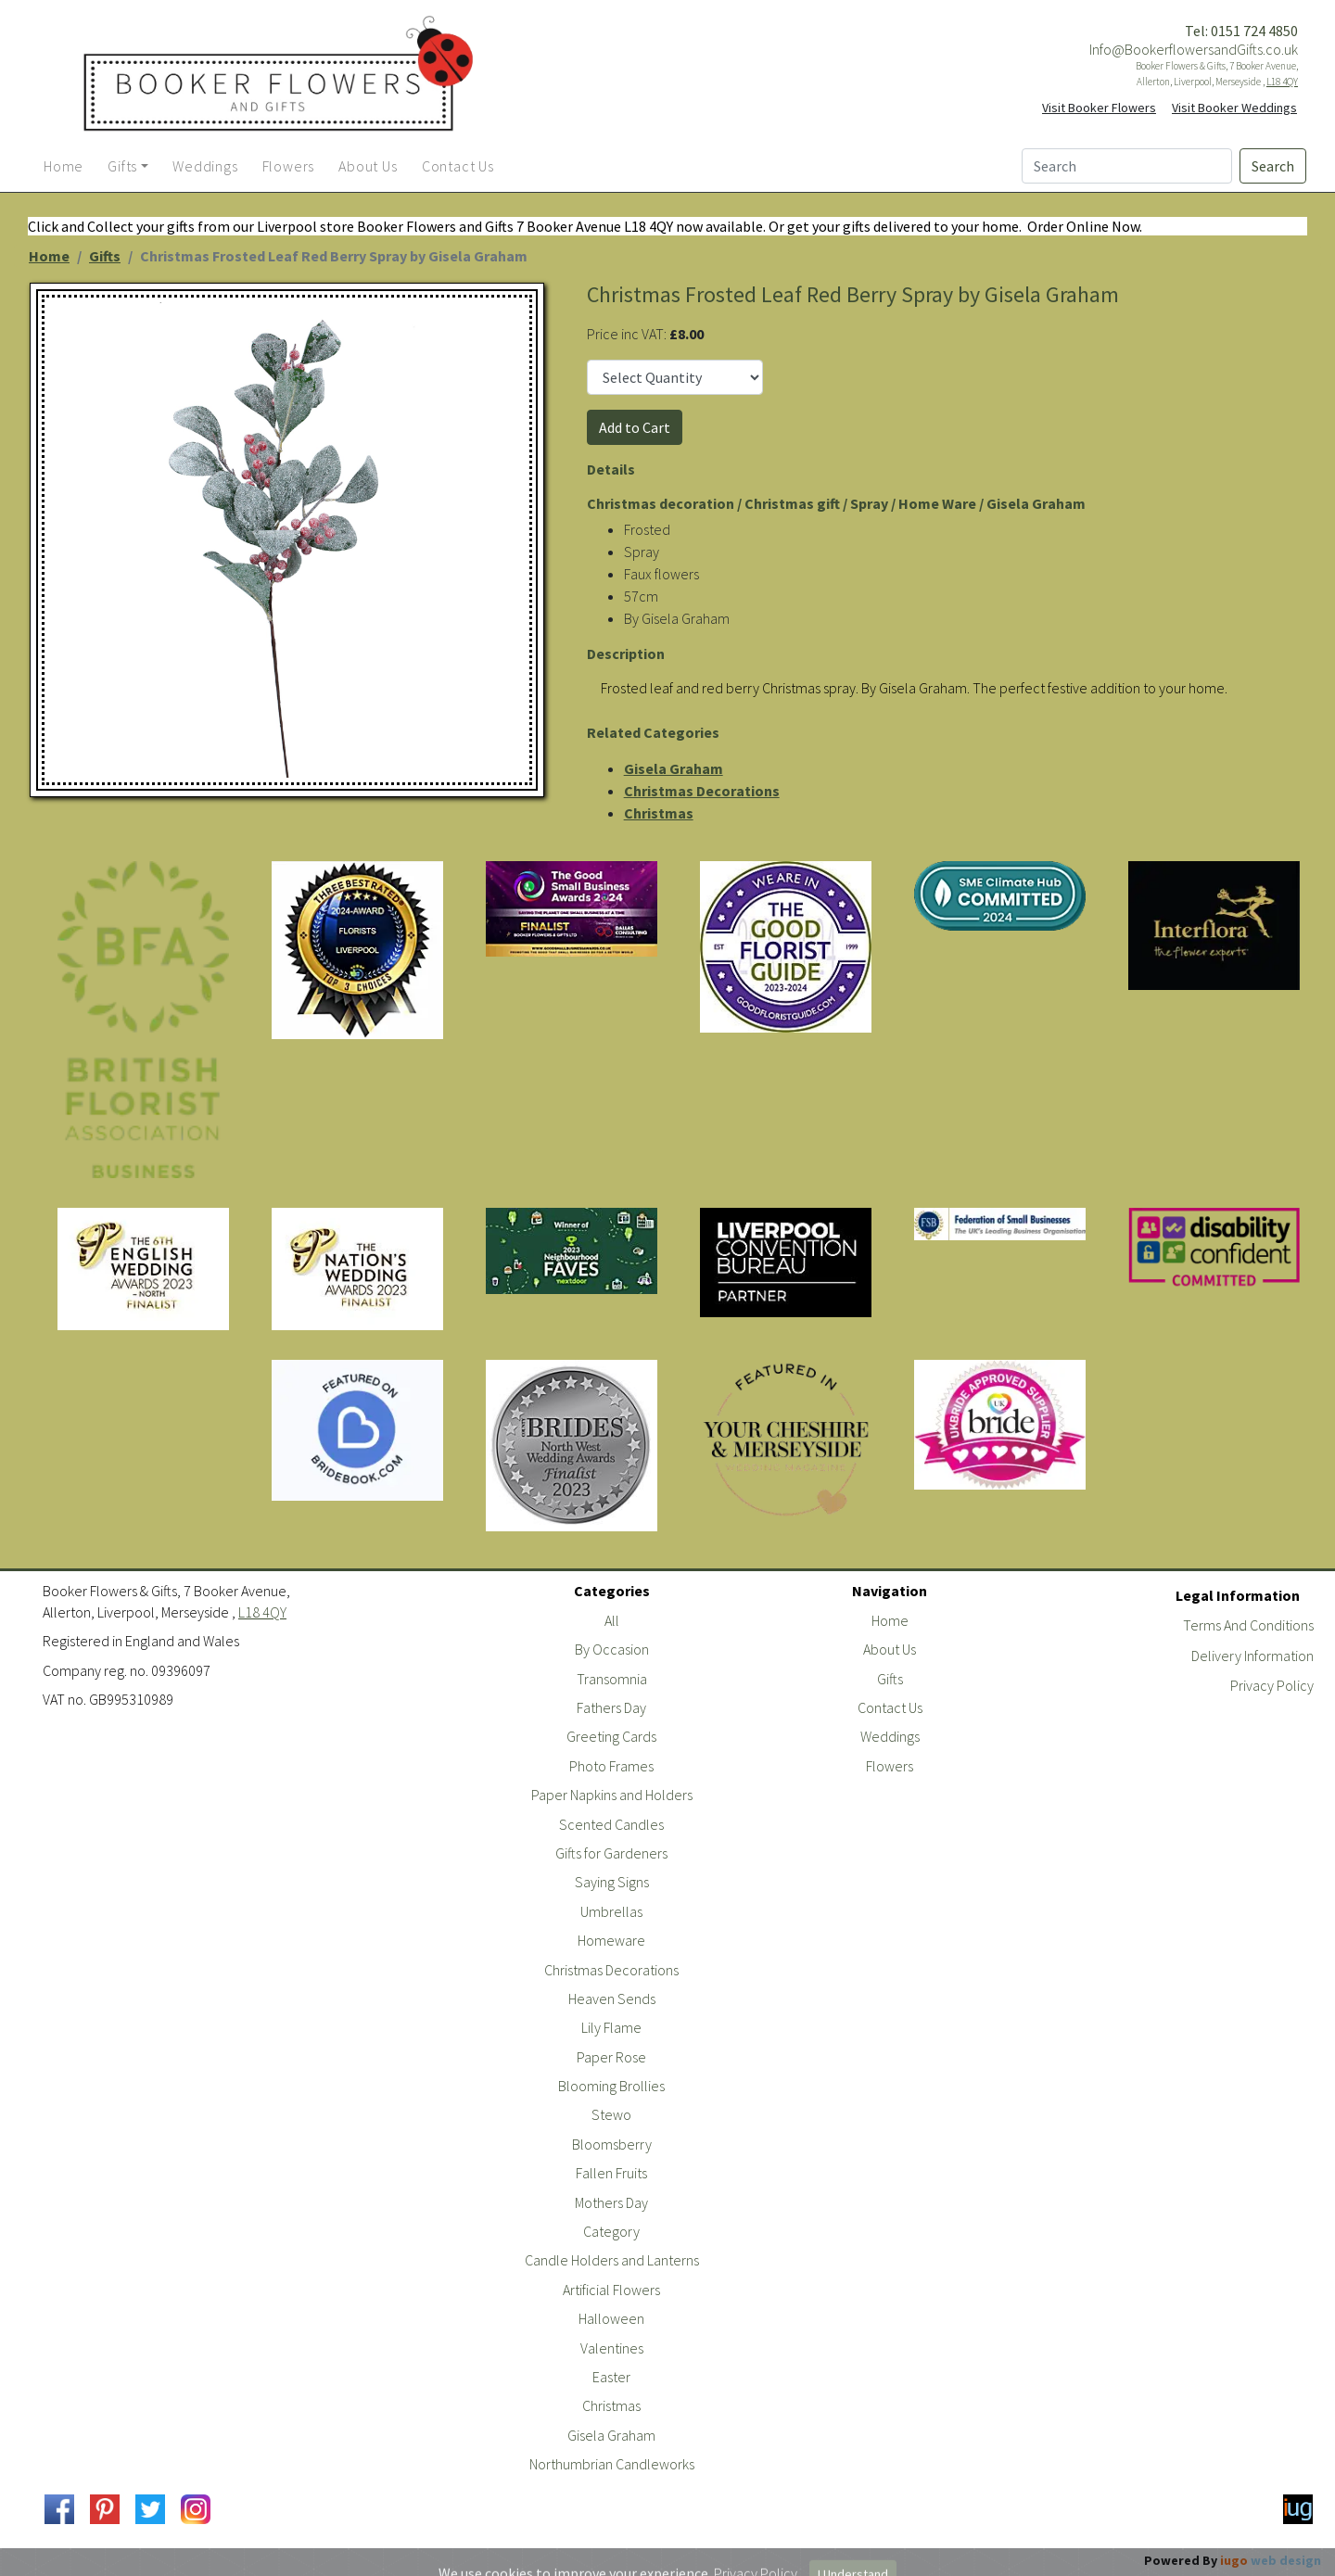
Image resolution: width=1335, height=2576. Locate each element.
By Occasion (612, 1649)
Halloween (611, 2318)
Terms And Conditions (1248, 1625)
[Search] (1127, 166)
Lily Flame (611, 2027)
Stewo (611, 2114)
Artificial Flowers (611, 2289)
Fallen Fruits (611, 2173)
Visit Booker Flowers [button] (1099, 107)
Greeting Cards (611, 1736)
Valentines (611, 2348)
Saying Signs (612, 1881)
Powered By (1232, 2560)
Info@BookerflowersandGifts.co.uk (1193, 49)
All (611, 1620)
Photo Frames (611, 1766)
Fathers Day (611, 1707)
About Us (889, 1649)
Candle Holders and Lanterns (612, 2260)
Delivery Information (1252, 1655)
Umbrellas (611, 1911)
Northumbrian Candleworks (611, 2464)
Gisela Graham (673, 768)
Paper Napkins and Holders (612, 1794)
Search (1273, 166)
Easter (611, 2376)
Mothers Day (611, 2202)
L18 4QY (1282, 81)
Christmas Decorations (702, 790)
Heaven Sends (611, 1998)
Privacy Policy (1272, 1685)
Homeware (611, 1940)
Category (611, 2231)
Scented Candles (611, 1824)
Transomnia (612, 1678)
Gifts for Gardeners (611, 1853)
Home (49, 256)
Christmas (658, 813)
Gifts (105, 256)
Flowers (889, 1766)
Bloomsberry (612, 2144)
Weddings (890, 1736)
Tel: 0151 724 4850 (1241, 30)
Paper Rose (611, 2057)
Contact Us (890, 1707)
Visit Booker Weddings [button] (1234, 107)
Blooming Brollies (611, 2085)
